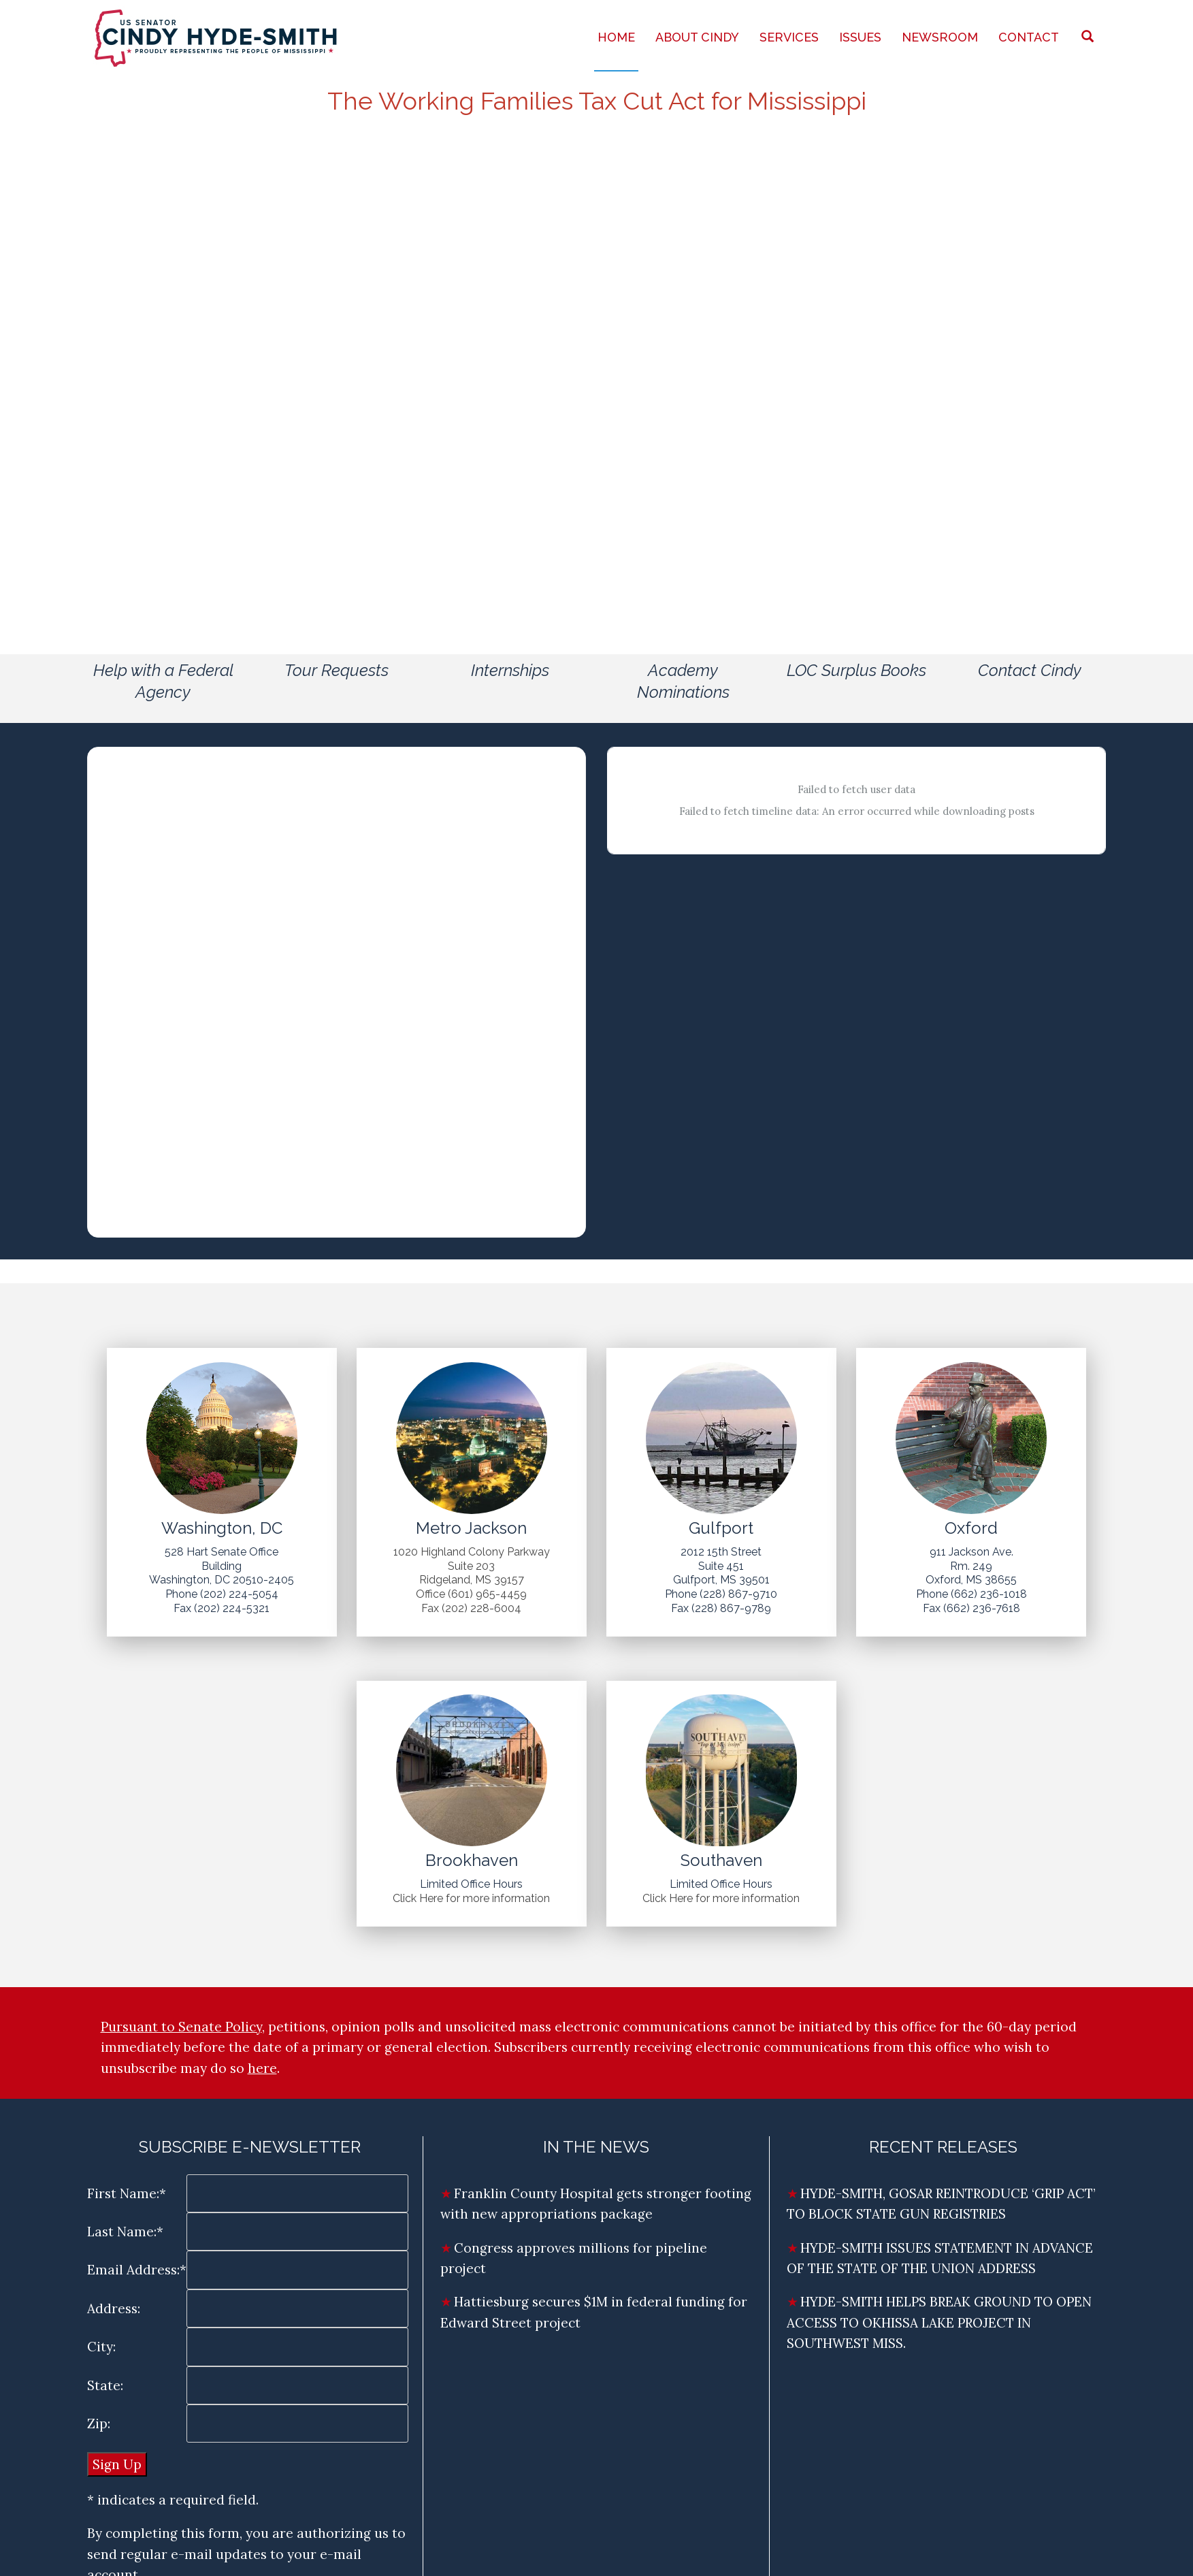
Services (789, 37)
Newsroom (940, 37)
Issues (860, 37)
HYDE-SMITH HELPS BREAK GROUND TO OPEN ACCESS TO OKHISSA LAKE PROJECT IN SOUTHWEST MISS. (939, 2322)
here (262, 2068)
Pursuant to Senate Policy (181, 2026)
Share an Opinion (1019, 329)
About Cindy (697, 37)
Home (616, 37)
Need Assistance (1019, 360)
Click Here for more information (471, 1898)
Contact (1028, 37)
